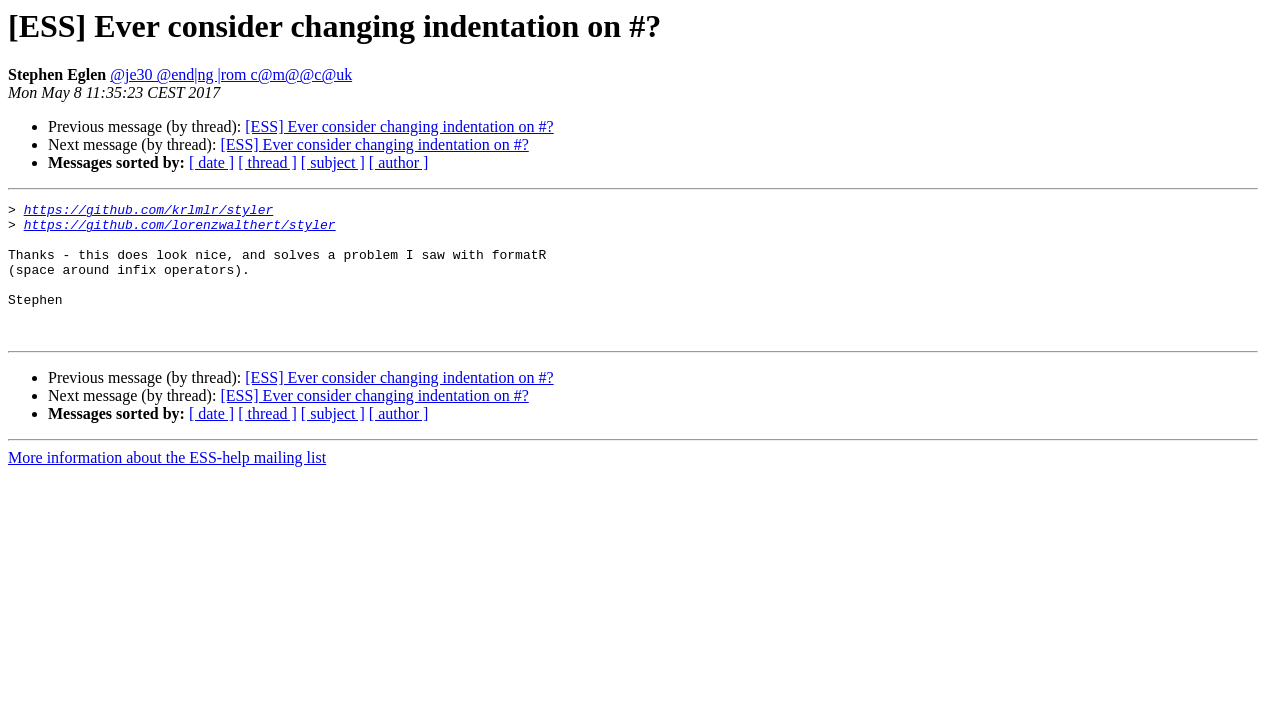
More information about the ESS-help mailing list (167, 484)
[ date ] (211, 162)
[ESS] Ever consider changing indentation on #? (399, 126)
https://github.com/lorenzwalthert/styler (180, 230)
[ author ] (399, 162)
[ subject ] (333, 162)
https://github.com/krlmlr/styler (149, 212)
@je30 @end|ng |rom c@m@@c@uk (231, 74)
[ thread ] (267, 162)
